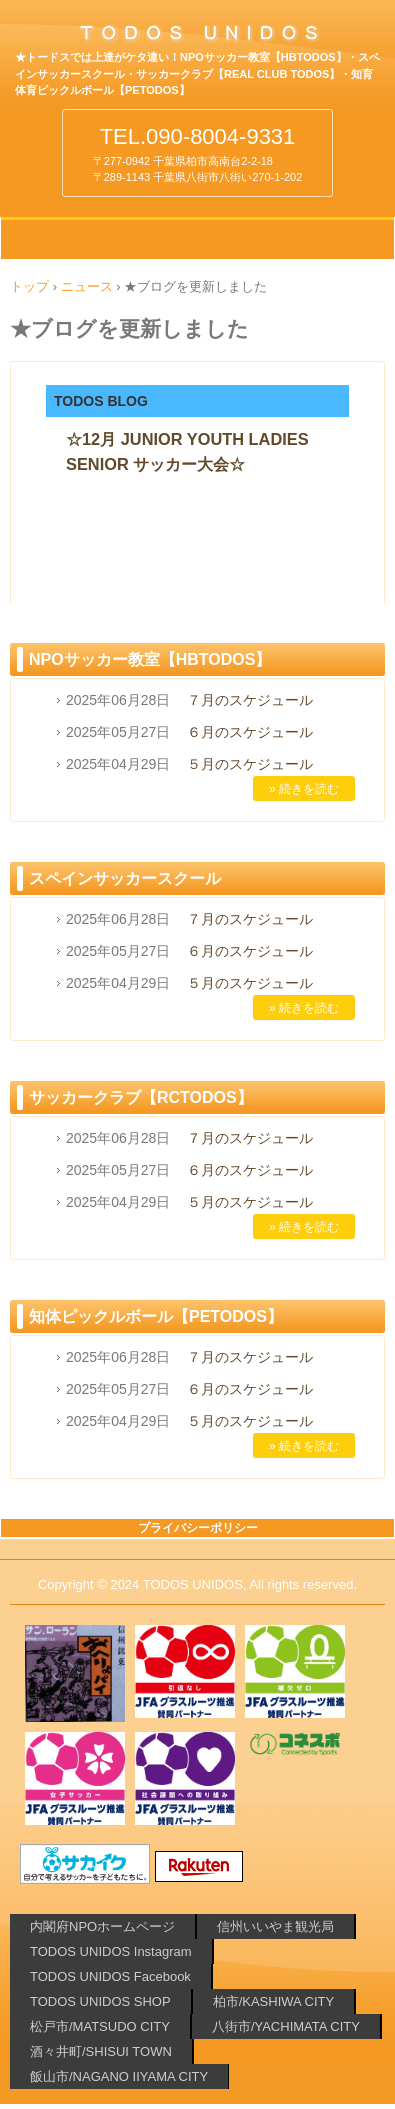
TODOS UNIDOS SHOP (100, 2001)
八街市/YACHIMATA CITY (286, 2026)
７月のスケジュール (250, 700)
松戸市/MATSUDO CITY (100, 2026)
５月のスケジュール (250, 764)
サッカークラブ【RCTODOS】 (141, 1097)
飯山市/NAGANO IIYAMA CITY (119, 2076)
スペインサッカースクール (125, 878)
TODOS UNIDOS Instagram (111, 1951)
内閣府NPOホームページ (102, 1926)
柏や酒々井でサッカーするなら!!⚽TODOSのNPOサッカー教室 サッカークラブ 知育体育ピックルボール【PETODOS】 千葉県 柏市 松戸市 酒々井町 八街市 (197, 39)
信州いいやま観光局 (275, 1926)
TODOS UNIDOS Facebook (110, 1976)
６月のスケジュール (250, 732)
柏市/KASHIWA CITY (274, 2001)
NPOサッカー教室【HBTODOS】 (150, 659)
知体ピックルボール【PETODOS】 (156, 1316)
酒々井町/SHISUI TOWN (101, 2051)
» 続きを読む (304, 789)
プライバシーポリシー (198, 1528)
